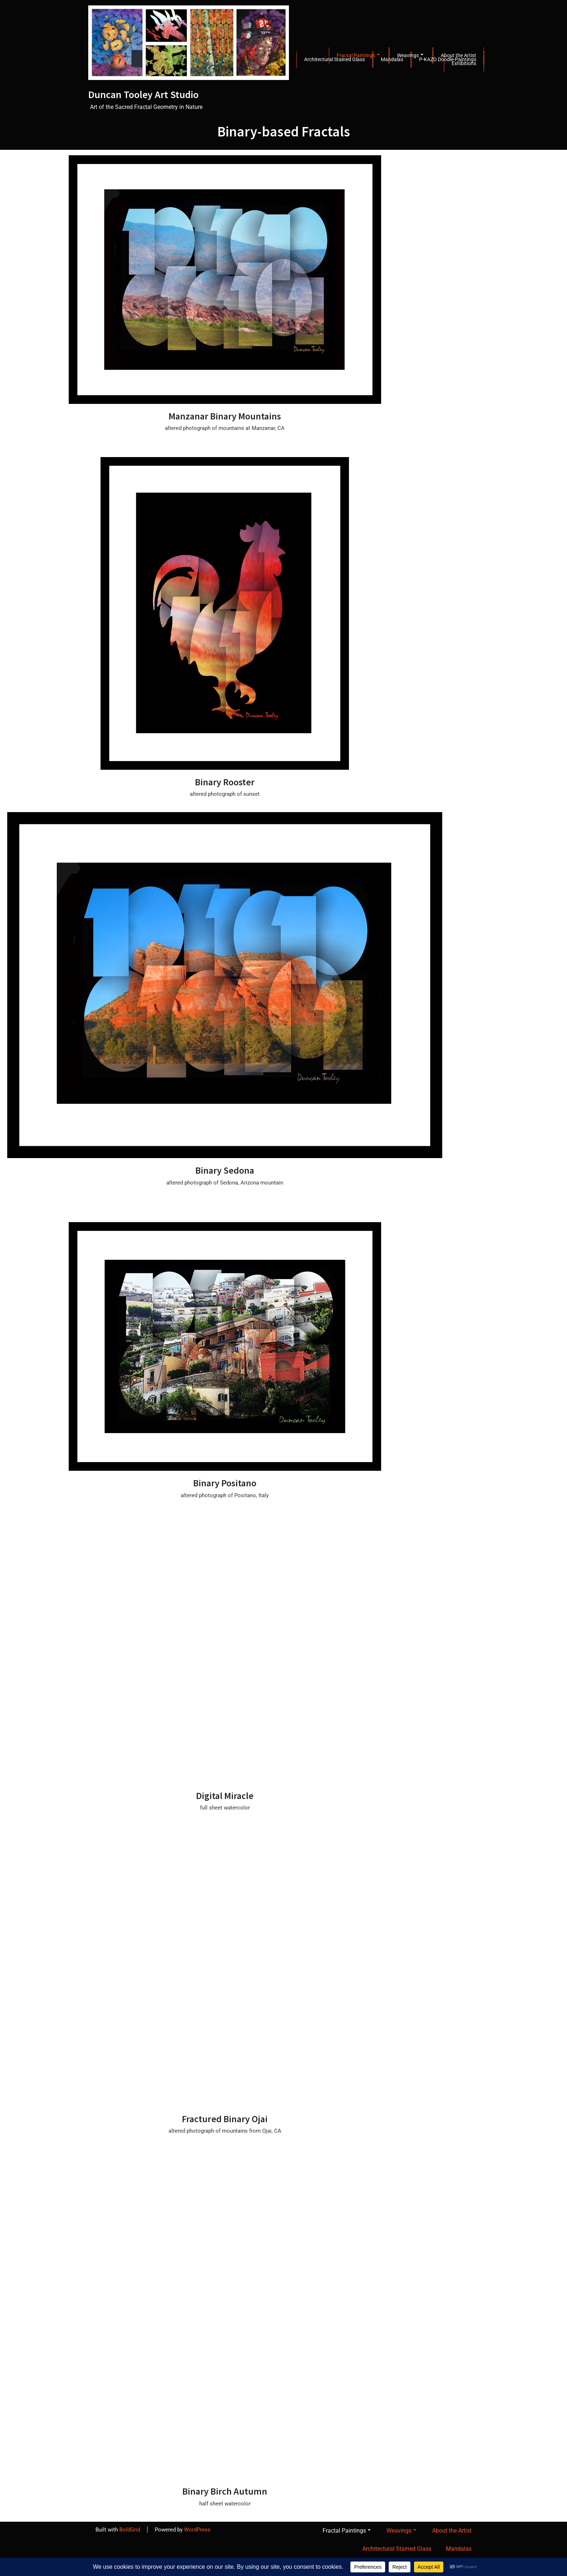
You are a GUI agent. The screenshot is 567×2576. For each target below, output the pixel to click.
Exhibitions (464, 63)
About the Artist (452, 2530)
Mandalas (392, 59)
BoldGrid (129, 2529)
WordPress (197, 2529)
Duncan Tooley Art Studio (143, 94)
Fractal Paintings (347, 2530)
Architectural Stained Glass (334, 59)
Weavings (401, 2530)
